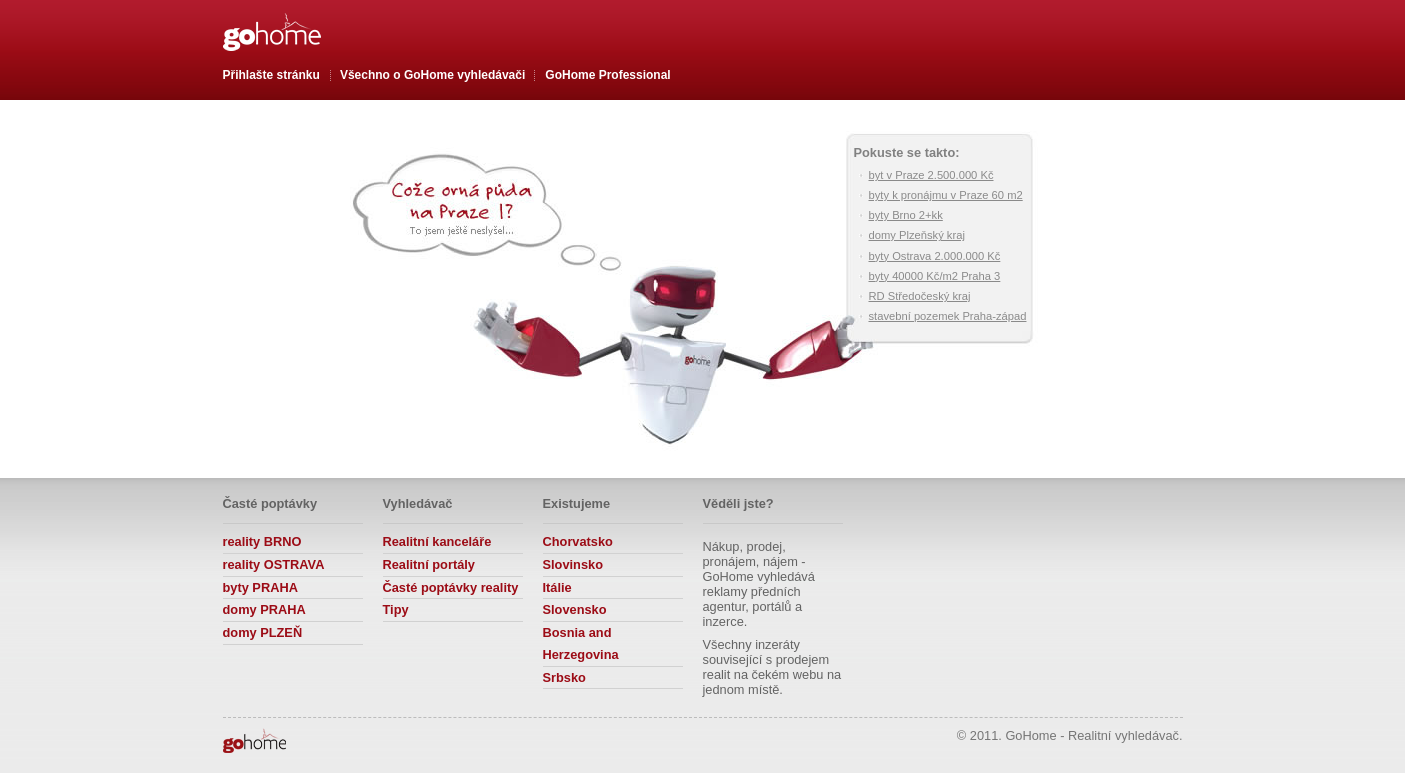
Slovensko (575, 609)
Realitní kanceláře (437, 541)
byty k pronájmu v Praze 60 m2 (946, 195)
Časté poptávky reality (451, 587)
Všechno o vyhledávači (432, 75)
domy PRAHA (264, 609)
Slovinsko (573, 564)
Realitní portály (429, 564)
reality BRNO (262, 541)
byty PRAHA (260, 587)
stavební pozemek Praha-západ (948, 316)
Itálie (557, 587)
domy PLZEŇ (263, 632)
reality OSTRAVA (274, 564)
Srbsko (564, 677)
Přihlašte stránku (271, 75)
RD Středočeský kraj (920, 296)
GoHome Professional (607, 75)
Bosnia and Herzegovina (581, 643)
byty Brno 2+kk (906, 215)
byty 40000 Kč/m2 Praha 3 (935, 276)
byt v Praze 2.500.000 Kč (931, 175)
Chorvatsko (578, 541)
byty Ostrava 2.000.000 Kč (935, 256)
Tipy (396, 609)
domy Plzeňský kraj (917, 235)
